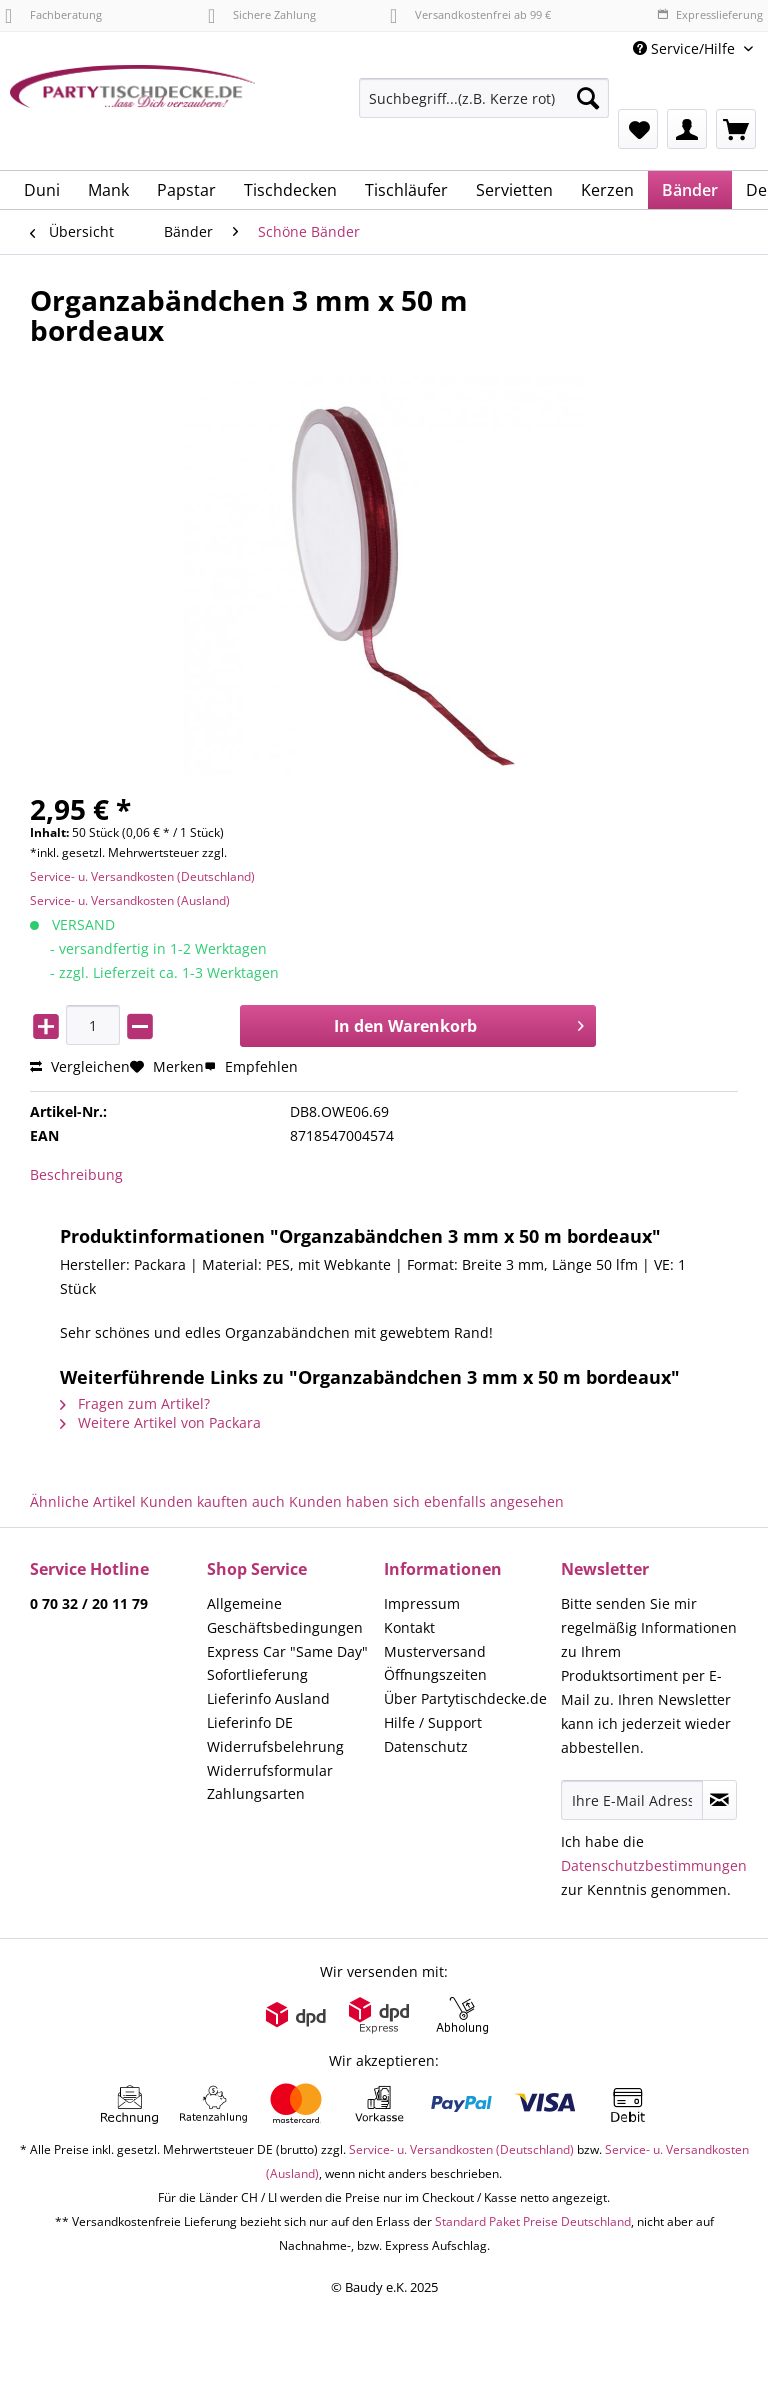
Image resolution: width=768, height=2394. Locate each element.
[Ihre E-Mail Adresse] (632, 1800)
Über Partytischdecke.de (465, 1698)
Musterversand (435, 1651)
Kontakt (409, 1627)
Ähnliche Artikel (83, 1501)
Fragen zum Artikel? (135, 1403)
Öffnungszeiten (435, 1674)
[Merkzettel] (638, 129)
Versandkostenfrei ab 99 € (470, 14)
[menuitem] (484, 107)
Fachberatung (53, 14)
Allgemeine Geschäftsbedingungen (285, 1615)
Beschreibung (76, 1174)
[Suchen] (588, 98)
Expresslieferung (710, 14)
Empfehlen (251, 1066)
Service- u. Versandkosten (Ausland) (130, 900)
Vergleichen (80, 1066)
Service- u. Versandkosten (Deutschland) (142, 876)
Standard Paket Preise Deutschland (533, 2221)
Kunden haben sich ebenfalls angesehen (426, 1501)
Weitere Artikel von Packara (160, 1422)
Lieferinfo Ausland (268, 1698)
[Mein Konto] (687, 129)
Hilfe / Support (433, 1722)
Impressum (422, 1603)
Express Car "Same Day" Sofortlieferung (287, 1663)
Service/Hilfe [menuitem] (686, 48)
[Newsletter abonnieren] (719, 1800)
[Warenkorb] (736, 129)
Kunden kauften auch (212, 1501)
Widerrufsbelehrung (275, 1746)
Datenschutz (426, 1746)
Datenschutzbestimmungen (654, 1865)
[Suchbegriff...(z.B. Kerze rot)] (484, 98)
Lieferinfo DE (250, 1722)
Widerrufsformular (270, 1770)
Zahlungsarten (256, 1793)
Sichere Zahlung (262, 14)
